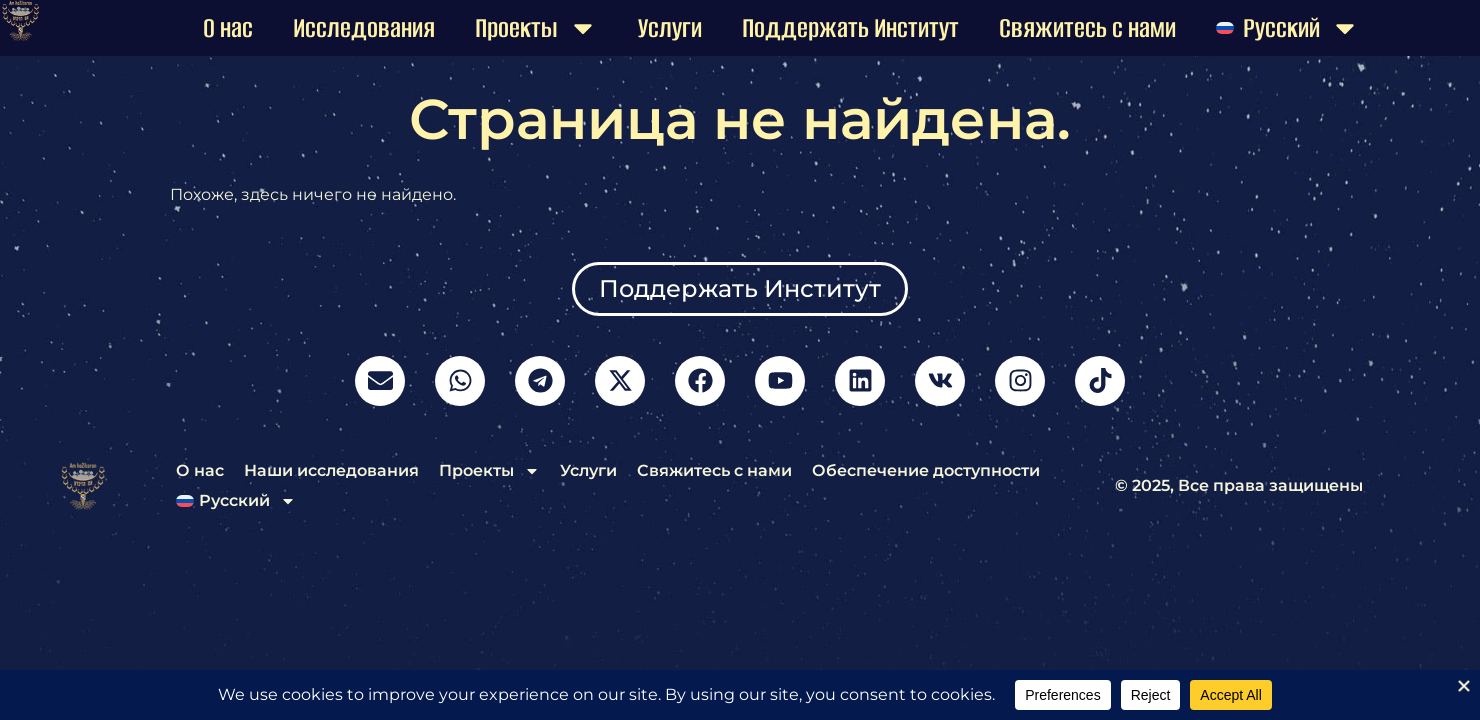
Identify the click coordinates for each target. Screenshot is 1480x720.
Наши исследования (331, 470)
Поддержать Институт (850, 28)
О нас (228, 28)
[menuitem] (1288, 28)
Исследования (364, 28)
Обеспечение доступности (926, 470)
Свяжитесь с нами (1087, 28)
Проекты (536, 28)
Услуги (670, 28)
